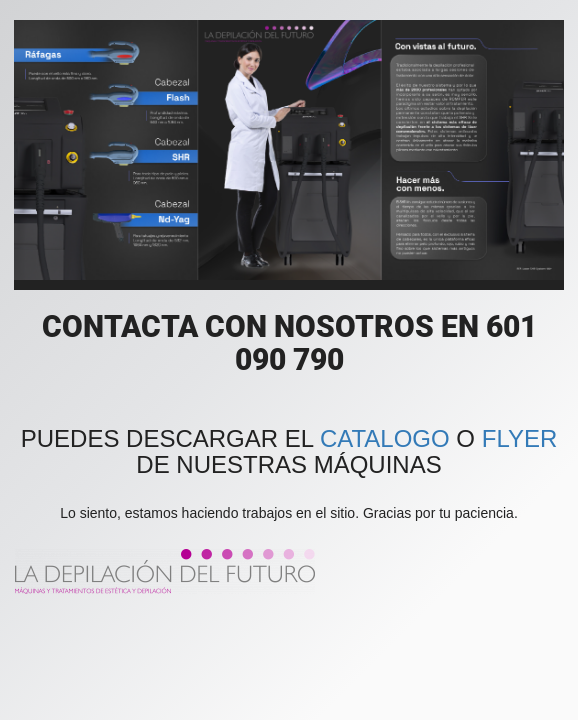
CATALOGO (385, 438)
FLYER (520, 438)
